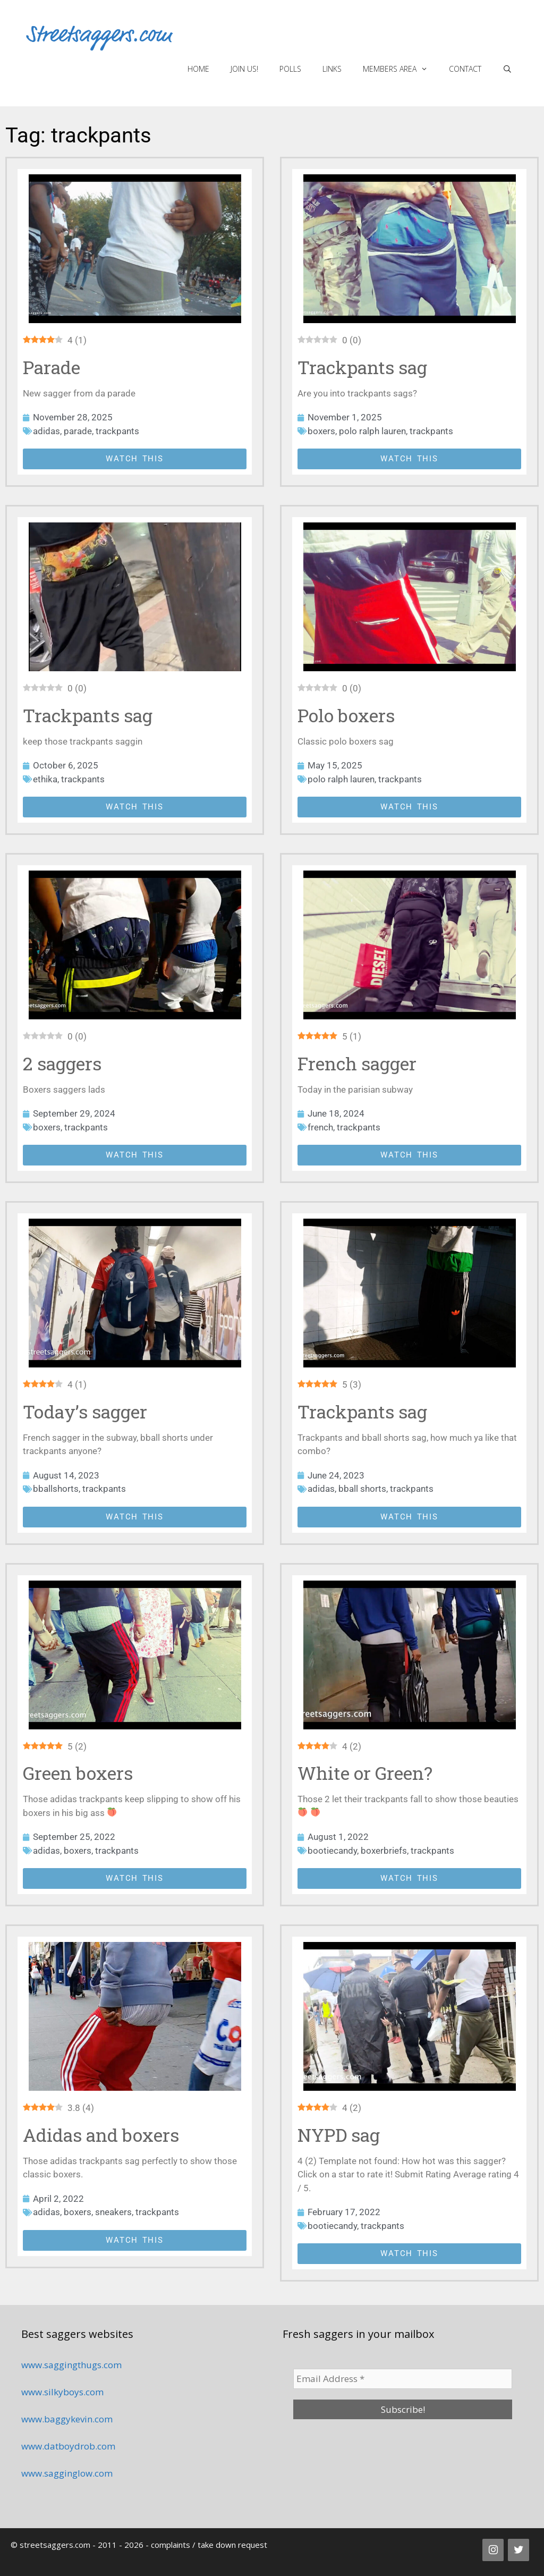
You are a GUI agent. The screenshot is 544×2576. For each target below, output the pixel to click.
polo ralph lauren (372, 431)
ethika (45, 779)
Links (332, 69)
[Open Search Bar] (507, 69)
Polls (290, 69)
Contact (465, 69)
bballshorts (56, 1488)
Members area (400, 69)
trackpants (117, 431)
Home (198, 69)
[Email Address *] (402, 2379)
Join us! (244, 69)
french (320, 1127)
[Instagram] (493, 2550)
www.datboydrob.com (68, 2446)
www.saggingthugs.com (71, 2365)
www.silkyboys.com (62, 2392)
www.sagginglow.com (67, 2473)
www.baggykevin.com (67, 2419)
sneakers (113, 2212)
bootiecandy (332, 1850)
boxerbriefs (384, 1850)
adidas (46, 431)
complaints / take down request (209, 2544)
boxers (321, 431)
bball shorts (362, 1488)
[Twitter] (518, 2550)
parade (78, 431)
